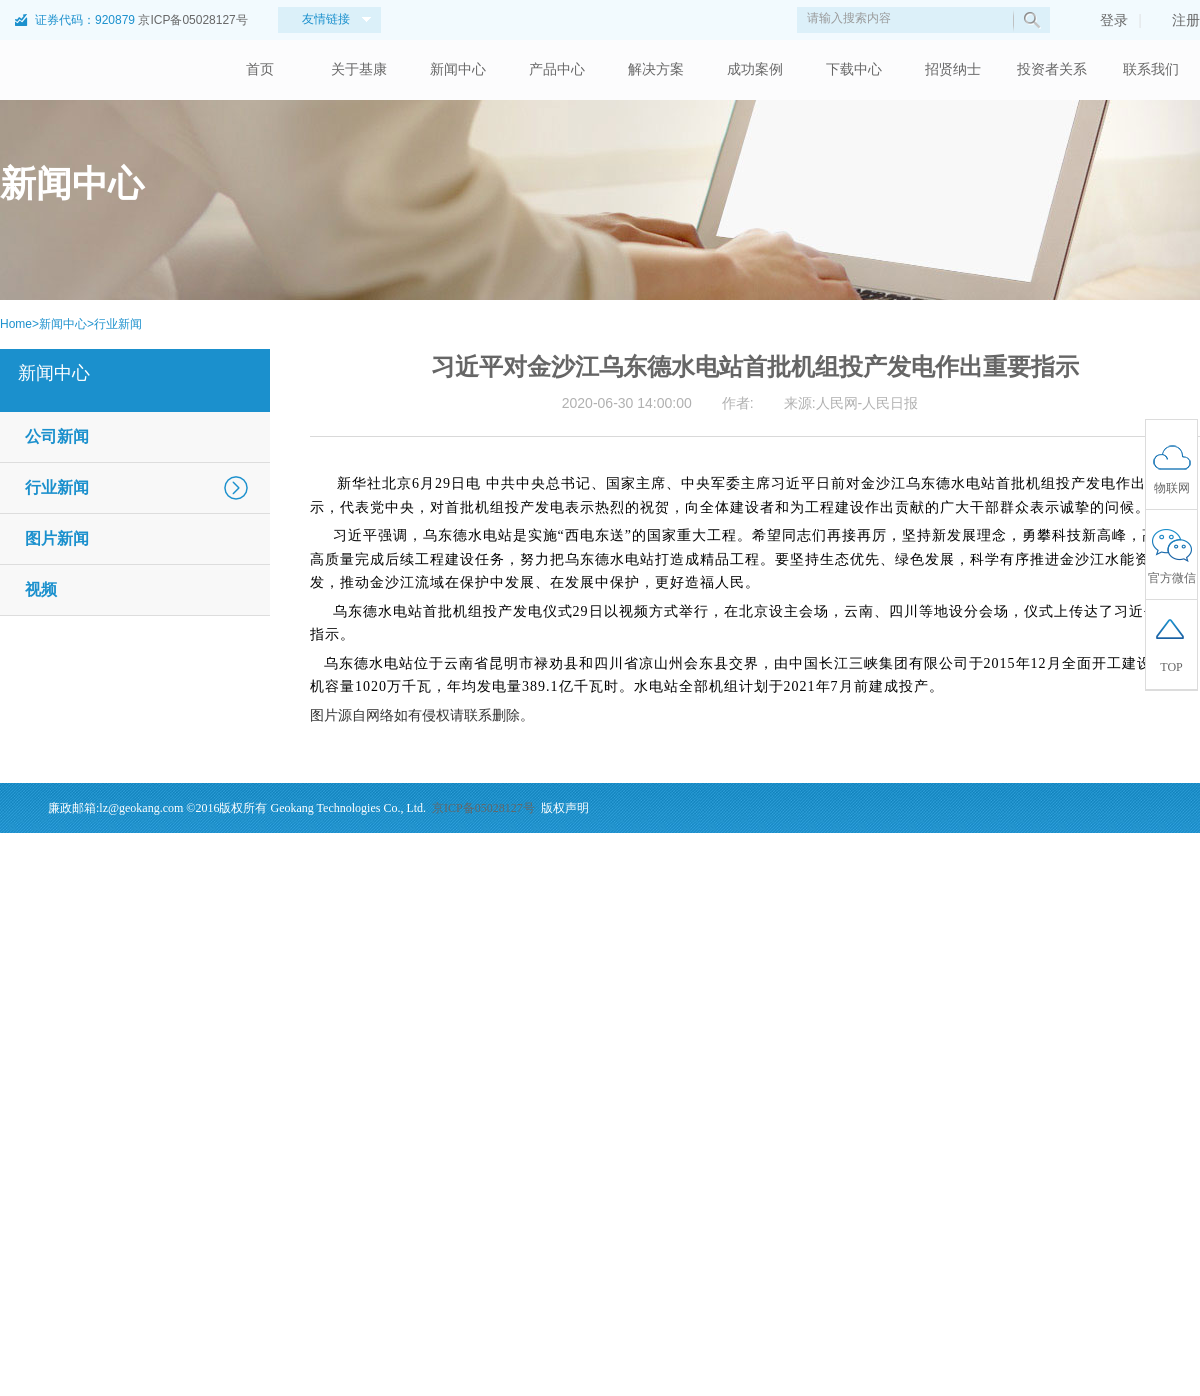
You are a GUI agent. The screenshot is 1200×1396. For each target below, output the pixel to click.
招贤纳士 (953, 69)
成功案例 (755, 69)
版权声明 (565, 808)
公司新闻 (57, 436)
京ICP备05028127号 (192, 20)
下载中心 (854, 69)
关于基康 (359, 69)
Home (16, 324)
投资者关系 (1052, 69)
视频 (41, 589)
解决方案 (656, 69)
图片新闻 (57, 538)
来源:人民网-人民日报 (851, 403)
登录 (1104, 20)
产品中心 (557, 69)
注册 (1176, 20)
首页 (260, 69)
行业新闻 (118, 324)
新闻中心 (458, 69)
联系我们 (1151, 69)
